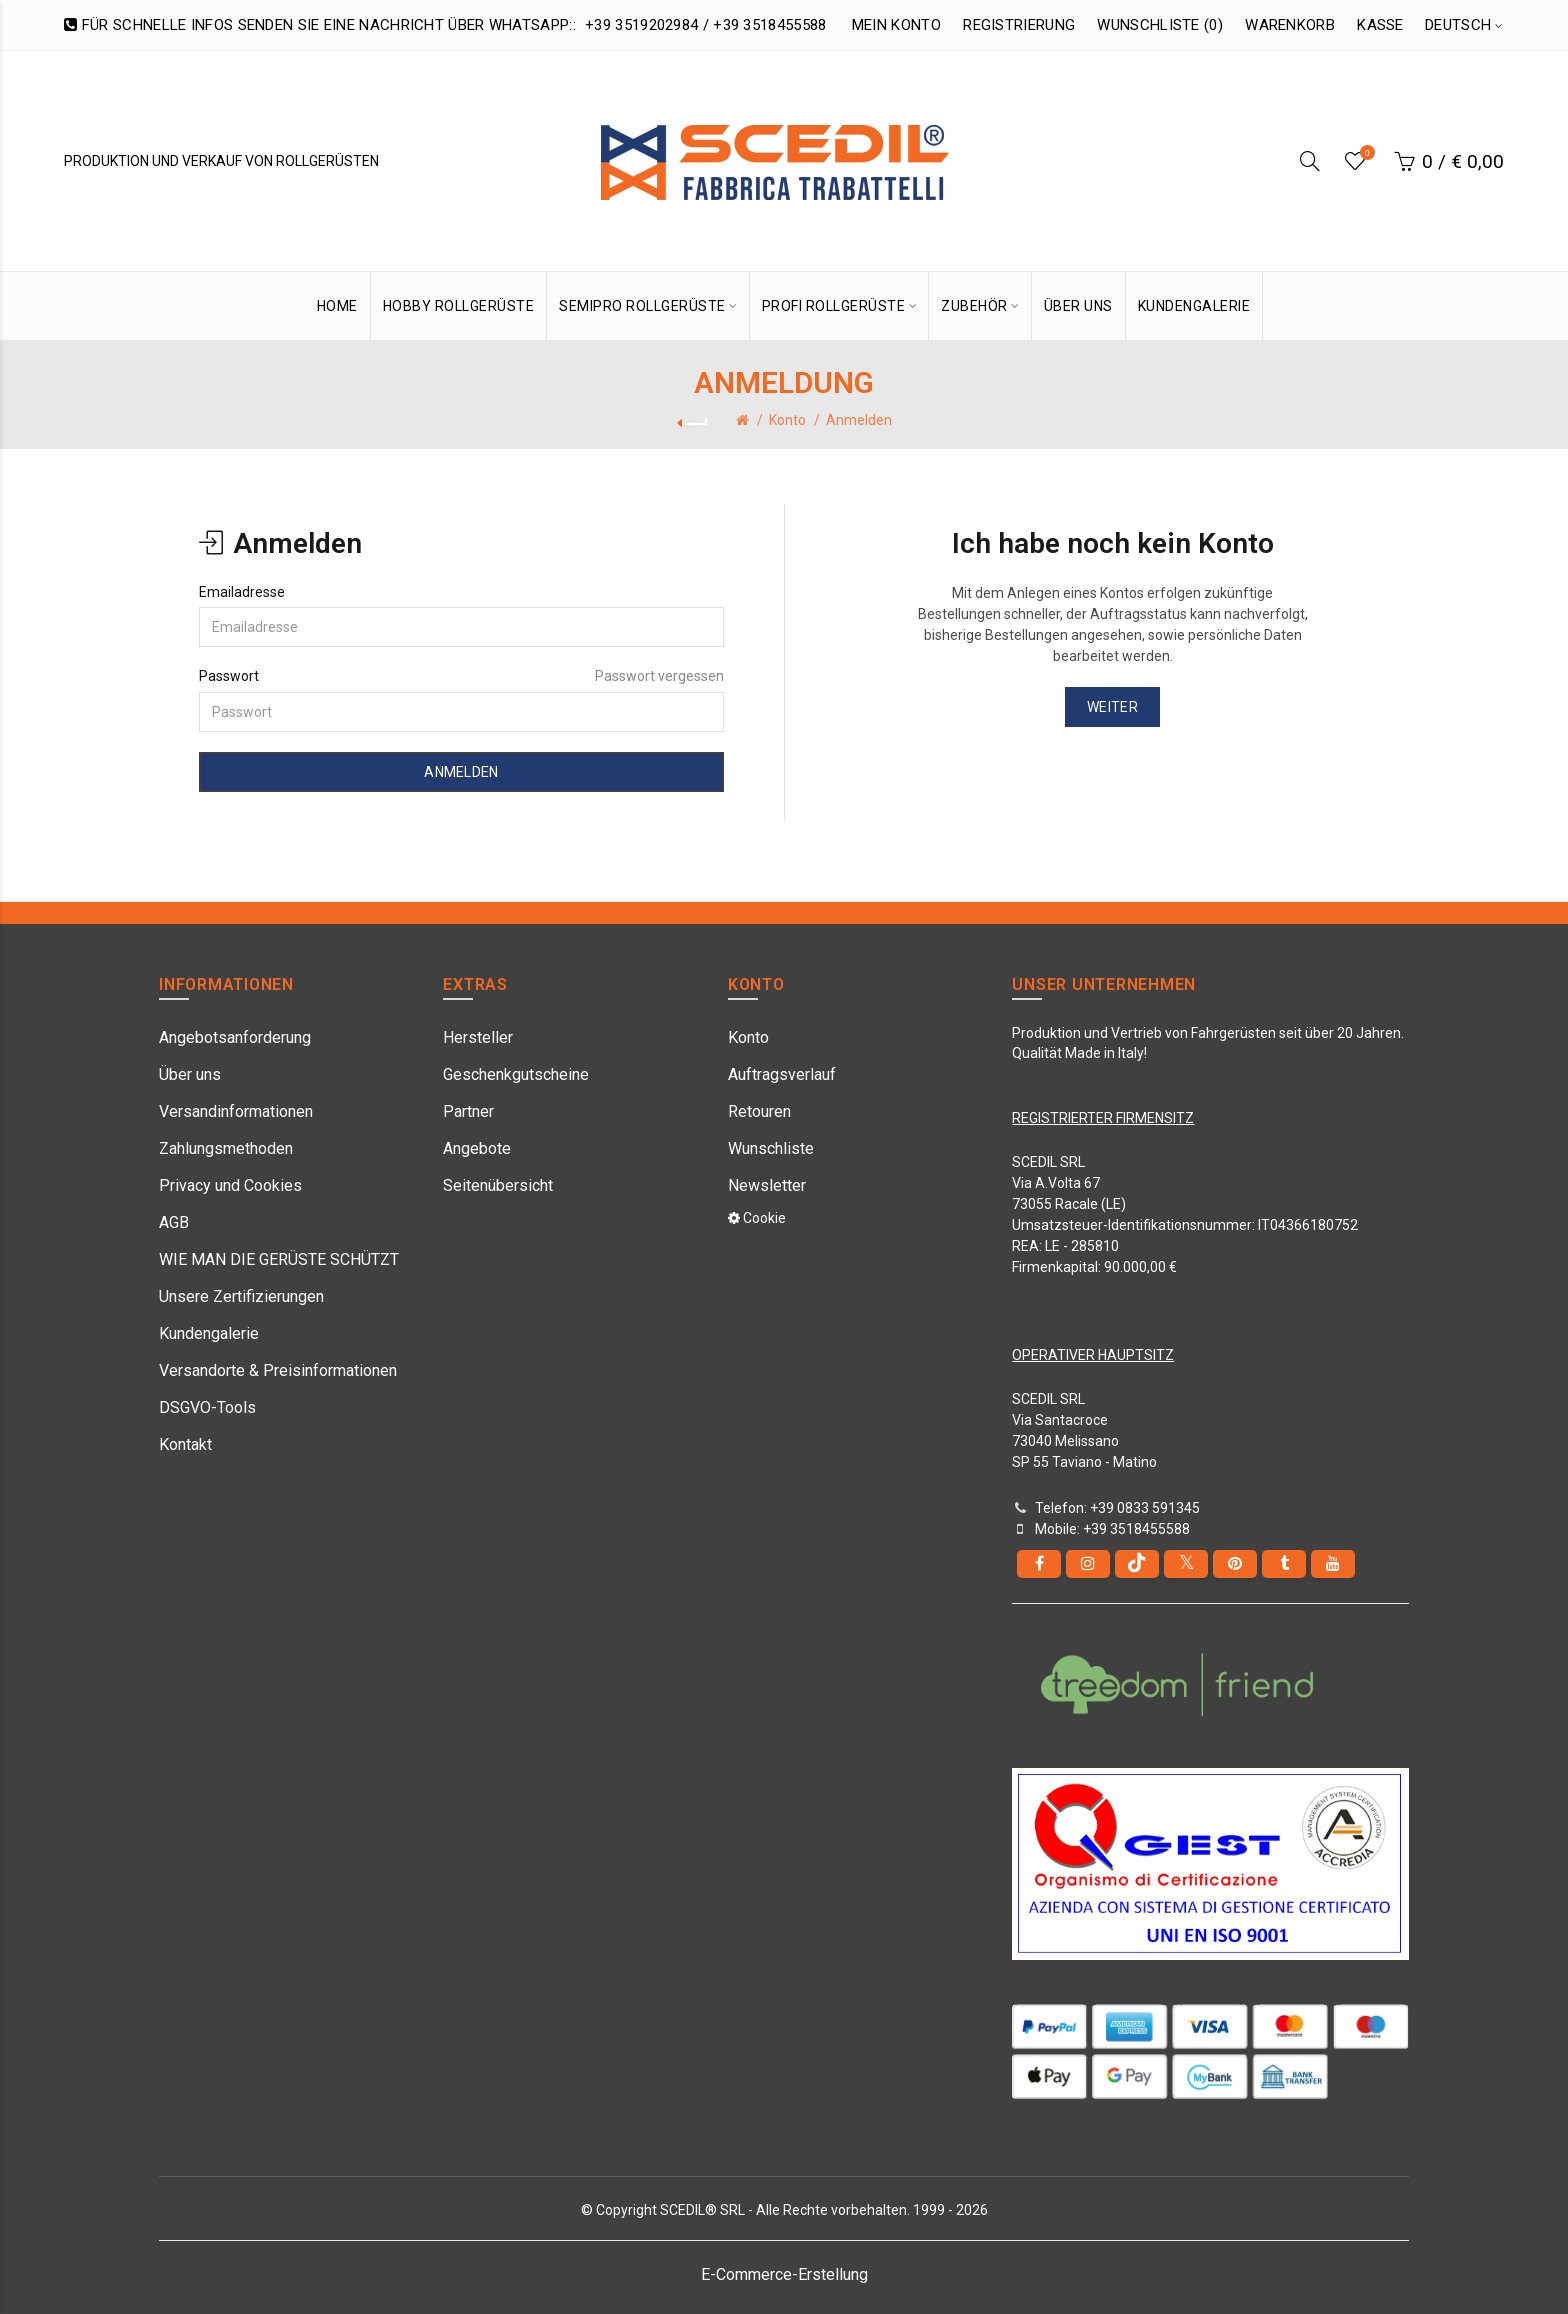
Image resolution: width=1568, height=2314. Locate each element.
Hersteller (478, 1037)
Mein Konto (896, 25)
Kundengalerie (209, 1333)
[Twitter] (1186, 1564)
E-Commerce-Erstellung (784, 2274)
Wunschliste (771, 1148)
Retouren (759, 1111)
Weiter (1112, 707)
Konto (787, 420)
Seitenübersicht (498, 1185)
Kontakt (185, 1444)
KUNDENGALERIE (1194, 306)
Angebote (477, 1148)
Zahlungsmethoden (226, 1148)
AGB (174, 1222)
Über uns (190, 1074)
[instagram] (1088, 1564)
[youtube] (1333, 1564)
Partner (468, 1111)
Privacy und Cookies (230, 1185)
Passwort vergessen (659, 676)
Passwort (229, 676)
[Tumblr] (1284, 1564)
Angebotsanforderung (235, 1037)
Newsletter (767, 1185)
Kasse (1380, 25)
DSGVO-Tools (207, 1407)
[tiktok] (1137, 1564)
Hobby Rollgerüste (459, 306)
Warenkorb (1290, 25)
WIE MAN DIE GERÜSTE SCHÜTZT (279, 1259)
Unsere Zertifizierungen (241, 1296)
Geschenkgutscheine (516, 1074)
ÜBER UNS (1078, 306)
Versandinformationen (236, 1111)
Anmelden (859, 420)
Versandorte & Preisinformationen (278, 1370)
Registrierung (1019, 25)
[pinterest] (1235, 1564)
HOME (337, 306)
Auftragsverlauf (782, 1074)
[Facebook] (1039, 1564)
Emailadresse (242, 592)
